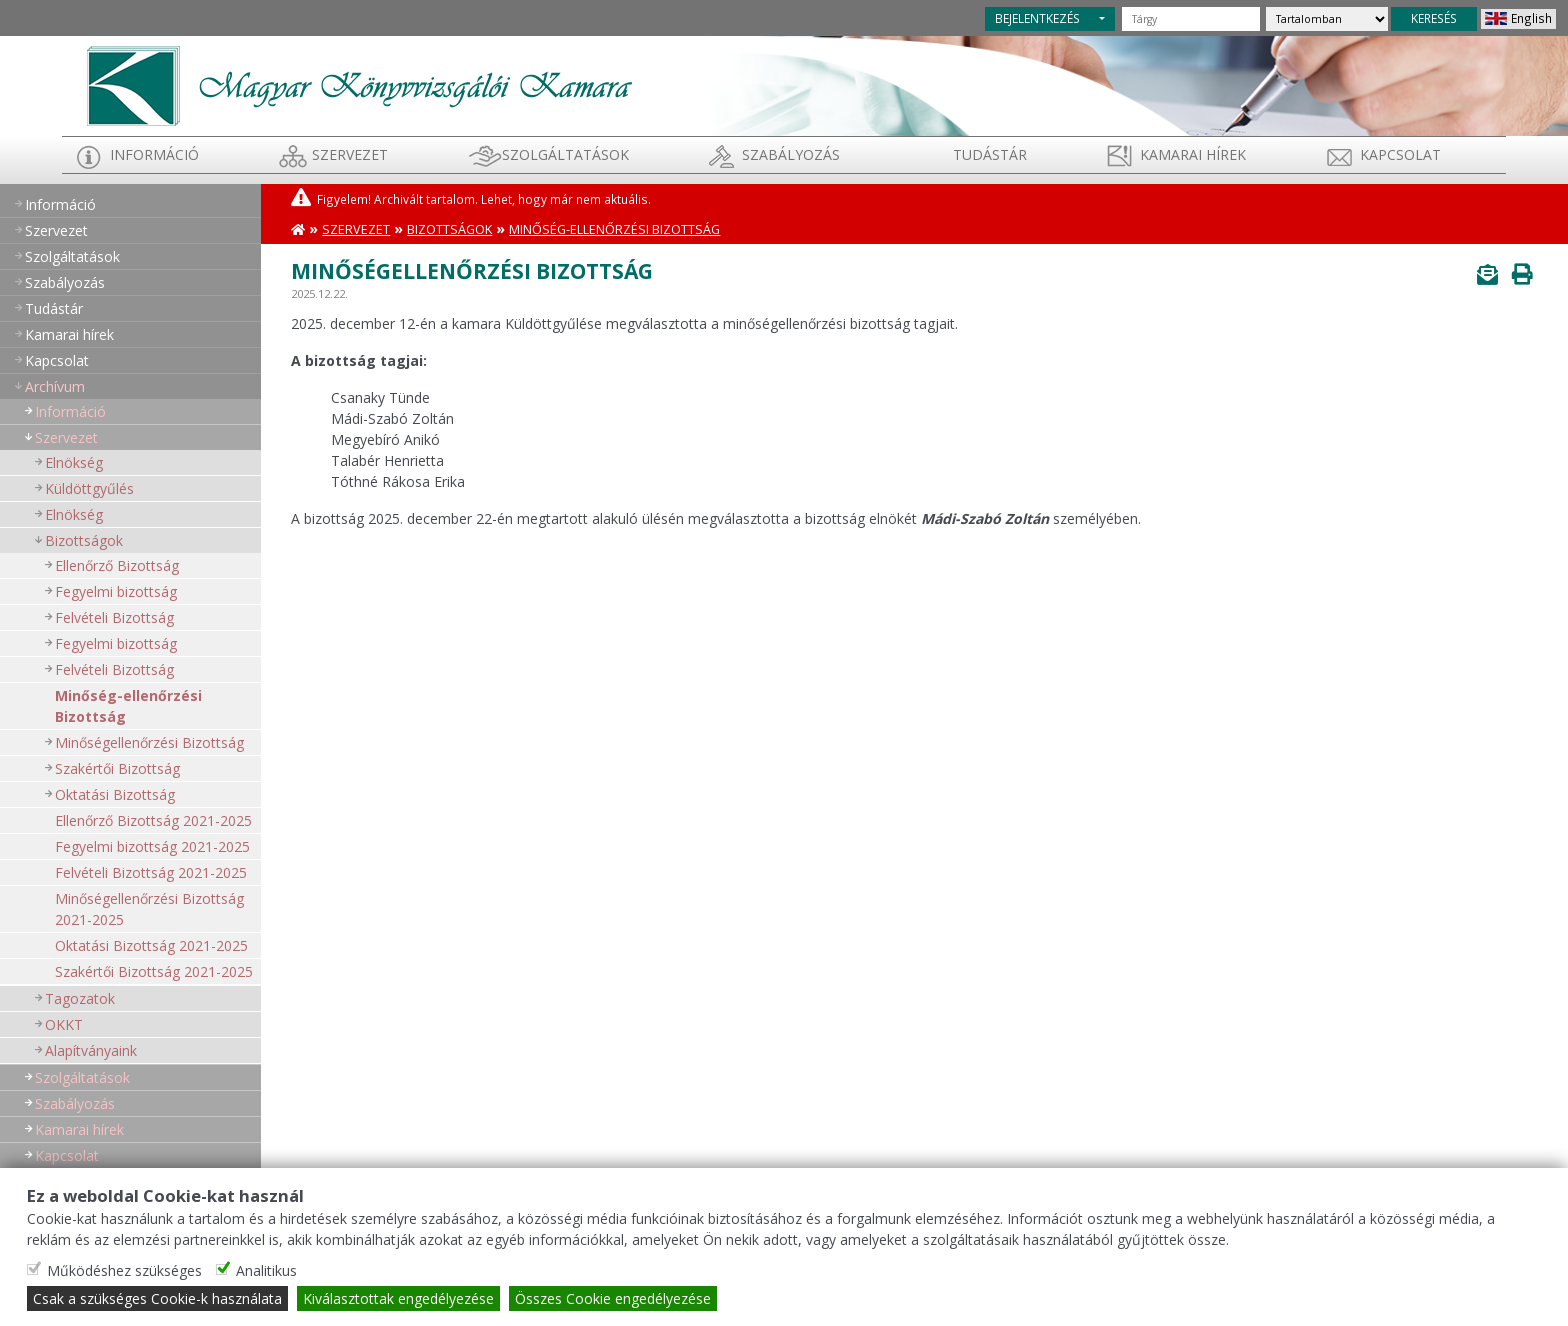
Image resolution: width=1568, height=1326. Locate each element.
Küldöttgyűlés (89, 488)
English (1531, 18)
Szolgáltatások (565, 154)
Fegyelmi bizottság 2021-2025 (152, 846)
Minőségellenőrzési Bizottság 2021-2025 (149, 909)
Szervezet (350, 154)
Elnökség (74, 462)
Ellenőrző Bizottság (117, 565)
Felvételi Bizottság (114, 617)
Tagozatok (80, 998)
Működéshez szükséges (124, 1270)
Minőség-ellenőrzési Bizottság (128, 706)
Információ (154, 154)
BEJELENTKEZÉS (1037, 18)
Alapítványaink (91, 1050)
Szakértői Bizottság (117, 768)
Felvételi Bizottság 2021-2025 (151, 872)
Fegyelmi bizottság (116, 591)
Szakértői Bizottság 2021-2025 (154, 971)
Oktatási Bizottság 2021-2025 (151, 945)
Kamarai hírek (1193, 154)
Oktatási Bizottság (115, 794)
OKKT (64, 1024)
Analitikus (266, 1270)
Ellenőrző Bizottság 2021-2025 (153, 820)
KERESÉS (1434, 18)
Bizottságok (84, 540)
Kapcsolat (1400, 154)
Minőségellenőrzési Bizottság (149, 742)
